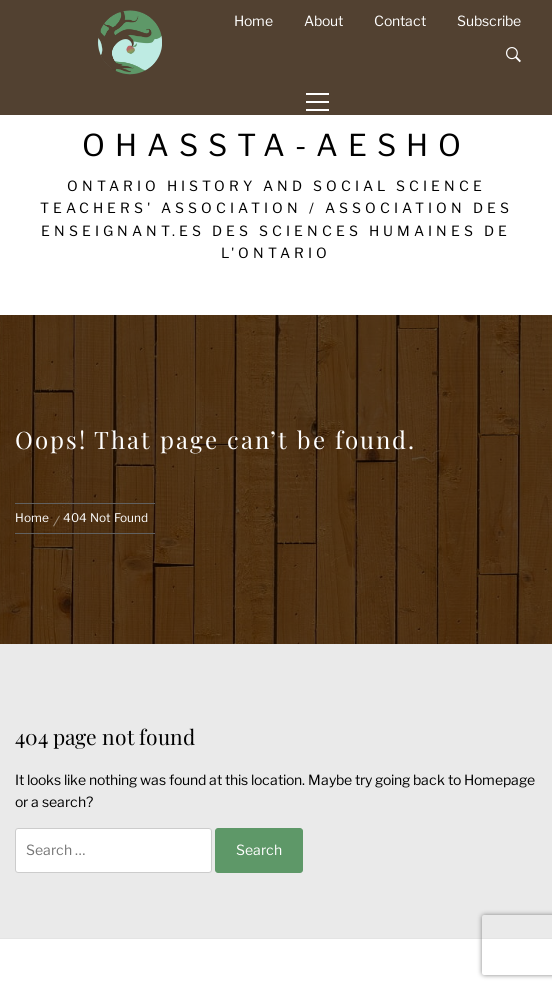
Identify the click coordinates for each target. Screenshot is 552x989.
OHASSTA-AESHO (276, 145)
